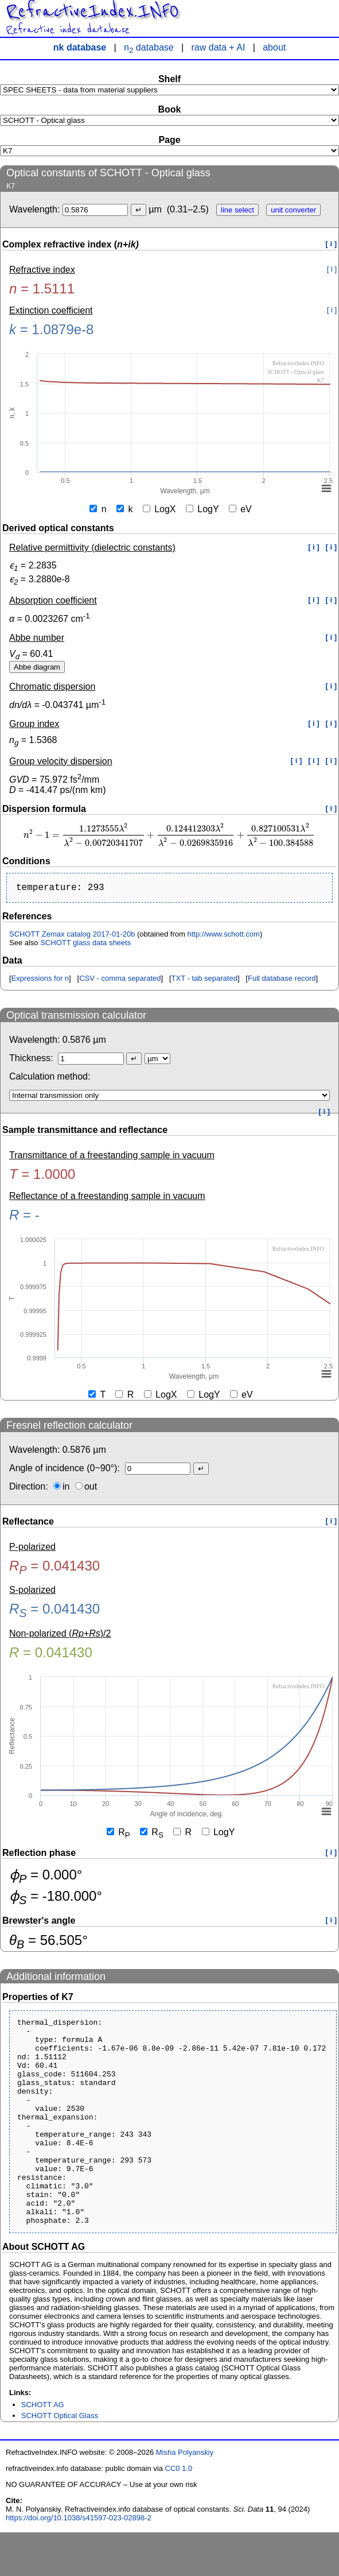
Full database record (282, 980)
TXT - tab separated (204, 980)
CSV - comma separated (120, 980)
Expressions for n (40, 980)
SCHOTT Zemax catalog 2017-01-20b (72, 936)
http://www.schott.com (223, 936)
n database (149, 47)
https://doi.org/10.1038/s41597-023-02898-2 (78, 2561)
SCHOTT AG (42, 2448)
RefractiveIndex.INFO (92, 11)
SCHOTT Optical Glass (59, 2459)
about (274, 47)
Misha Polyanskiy (184, 2496)
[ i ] (331, 243)
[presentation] (169, 835)
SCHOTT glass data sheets (85, 945)
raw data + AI (219, 47)
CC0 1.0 (179, 2512)
